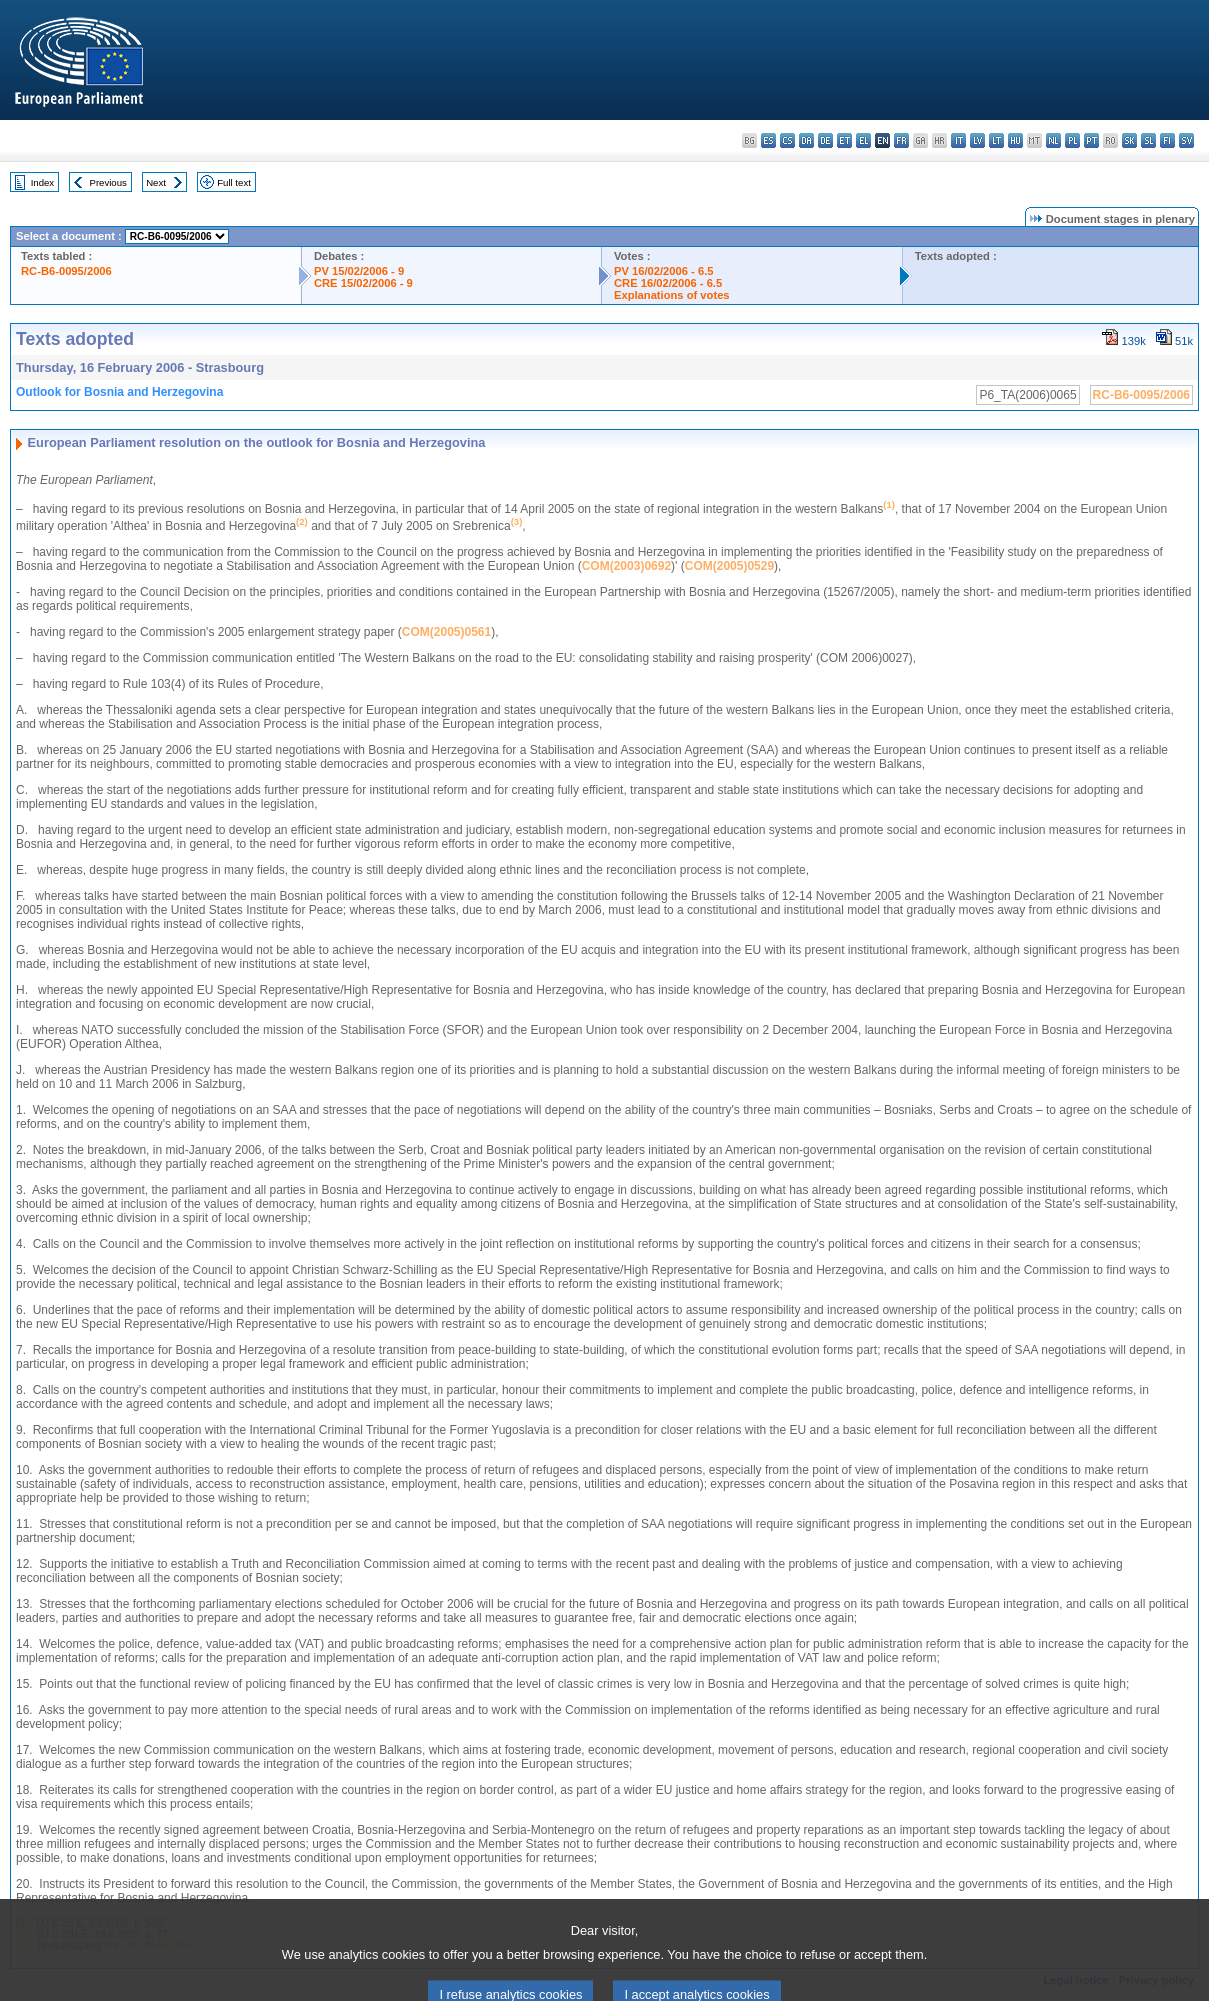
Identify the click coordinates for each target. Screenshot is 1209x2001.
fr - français (901, 140)
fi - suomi (1167, 140)
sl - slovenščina (1148, 140)
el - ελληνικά (863, 140)
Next (156, 182)
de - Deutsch (825, 140)
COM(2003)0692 (626, 566)
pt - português (1091, 140)
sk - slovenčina (1129, 140)
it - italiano (958, 140)
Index (42, 182)
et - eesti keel (844, 140)
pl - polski (1072, 140)
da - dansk (806, 140)
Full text (234, 182)
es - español (768, 140)
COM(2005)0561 (446, 632)
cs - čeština (787, 140)
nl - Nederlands (1053, 140)
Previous (108, 182)
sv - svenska (1186, 140)
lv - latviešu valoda (977, 140)
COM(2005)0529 (729, 566)
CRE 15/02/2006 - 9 (363, 283)
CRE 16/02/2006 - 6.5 (668, 283)
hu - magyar (1015, 140)
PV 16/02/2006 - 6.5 (664, 271)
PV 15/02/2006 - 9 (359, 271)
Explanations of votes (672, 295)
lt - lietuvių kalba (996, 140)
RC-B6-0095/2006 (66, 271)
